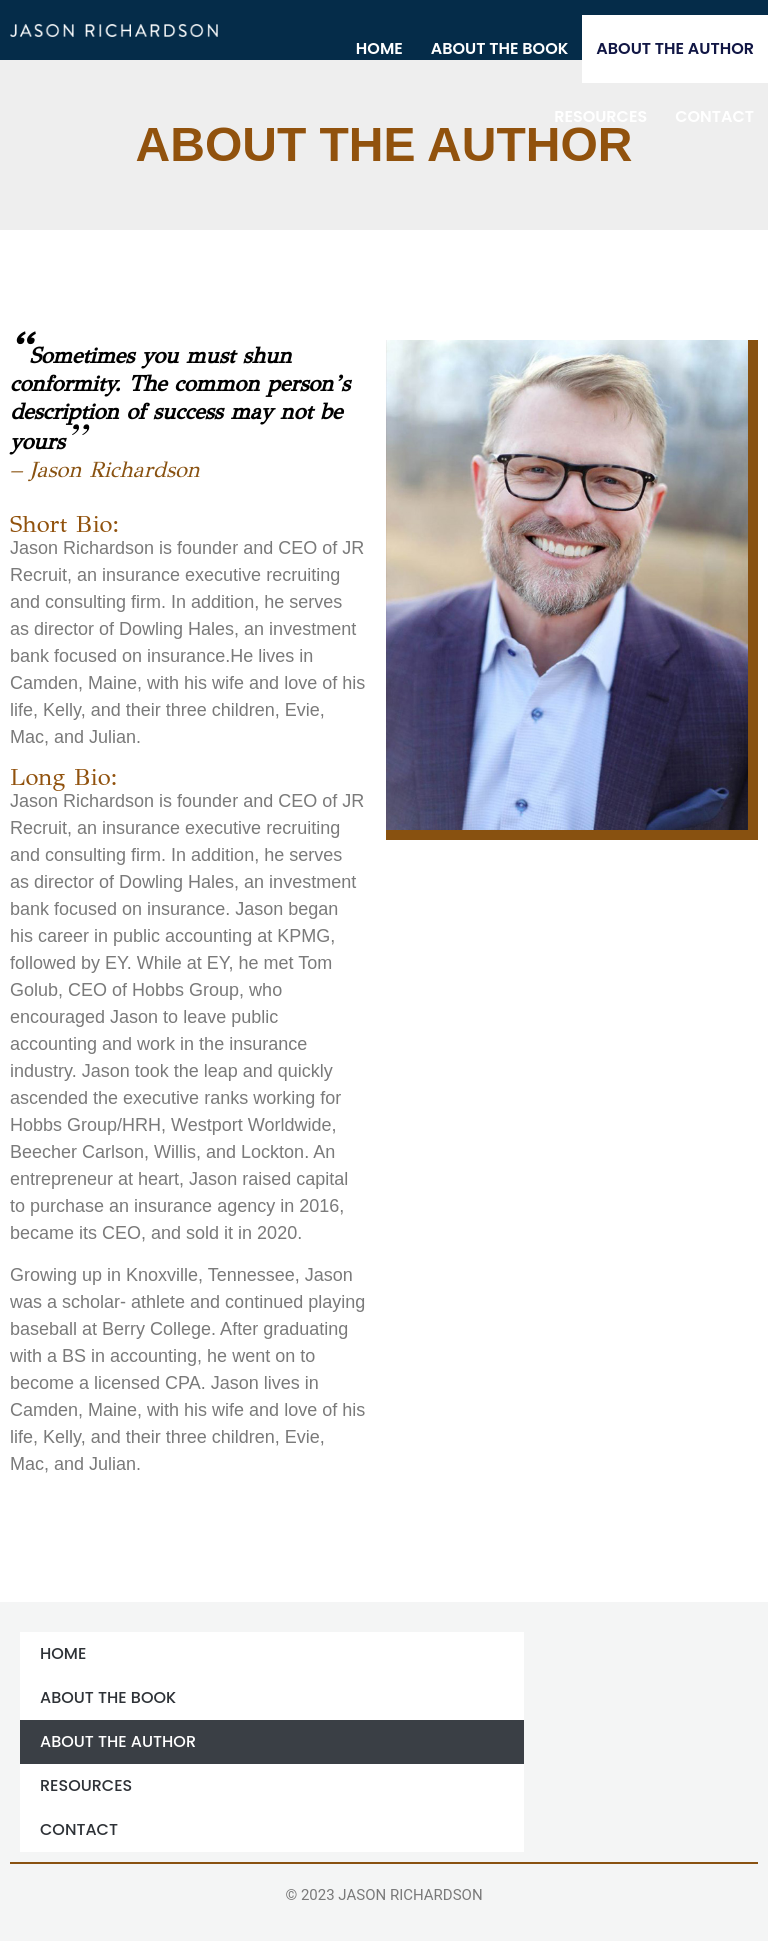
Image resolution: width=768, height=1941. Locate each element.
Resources (600, 116)
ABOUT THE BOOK (500, 48)
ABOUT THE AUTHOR (675, 48)
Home (379, 48)
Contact (714, 116)
